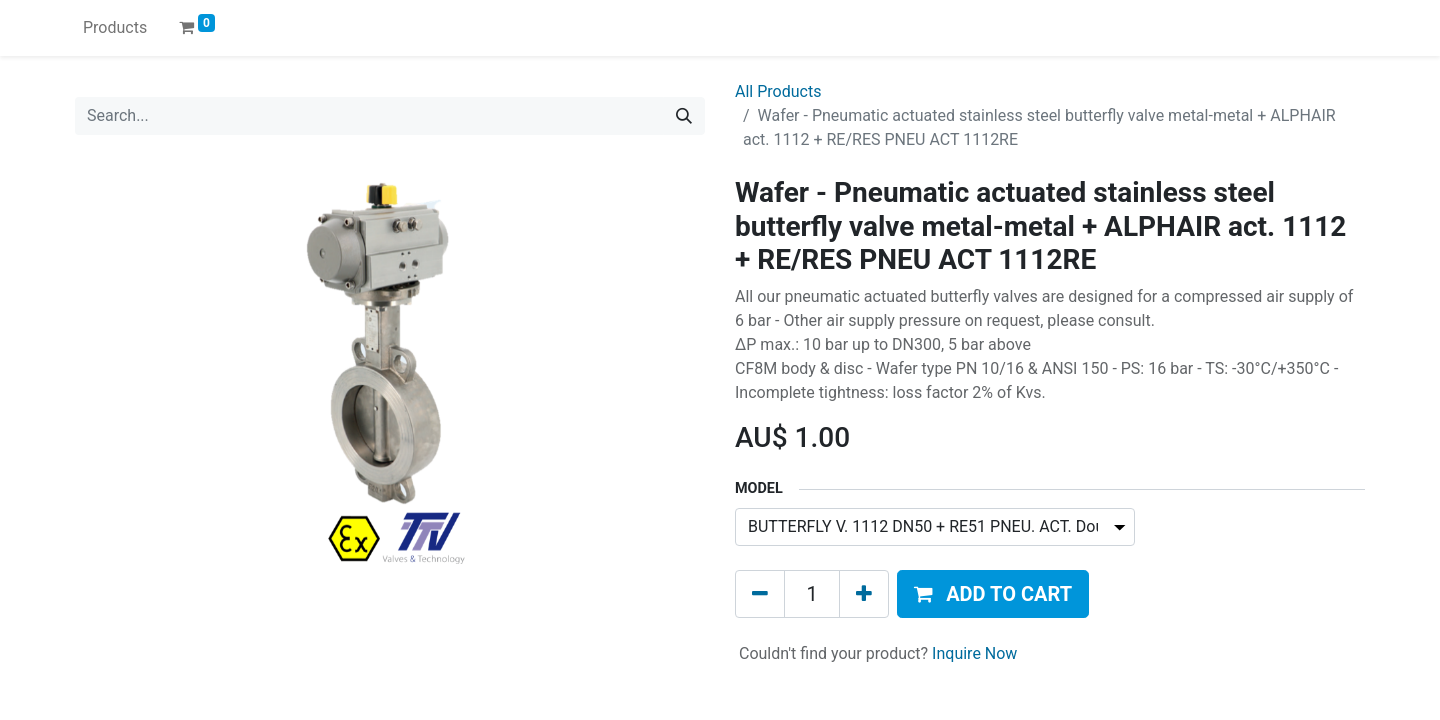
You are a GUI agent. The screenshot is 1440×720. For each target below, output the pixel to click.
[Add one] (864, 594)
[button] (993, 594)
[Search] (684, 116)
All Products (778, 91)
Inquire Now (974, 653)
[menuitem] (115, 28)
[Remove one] (760, 594)
